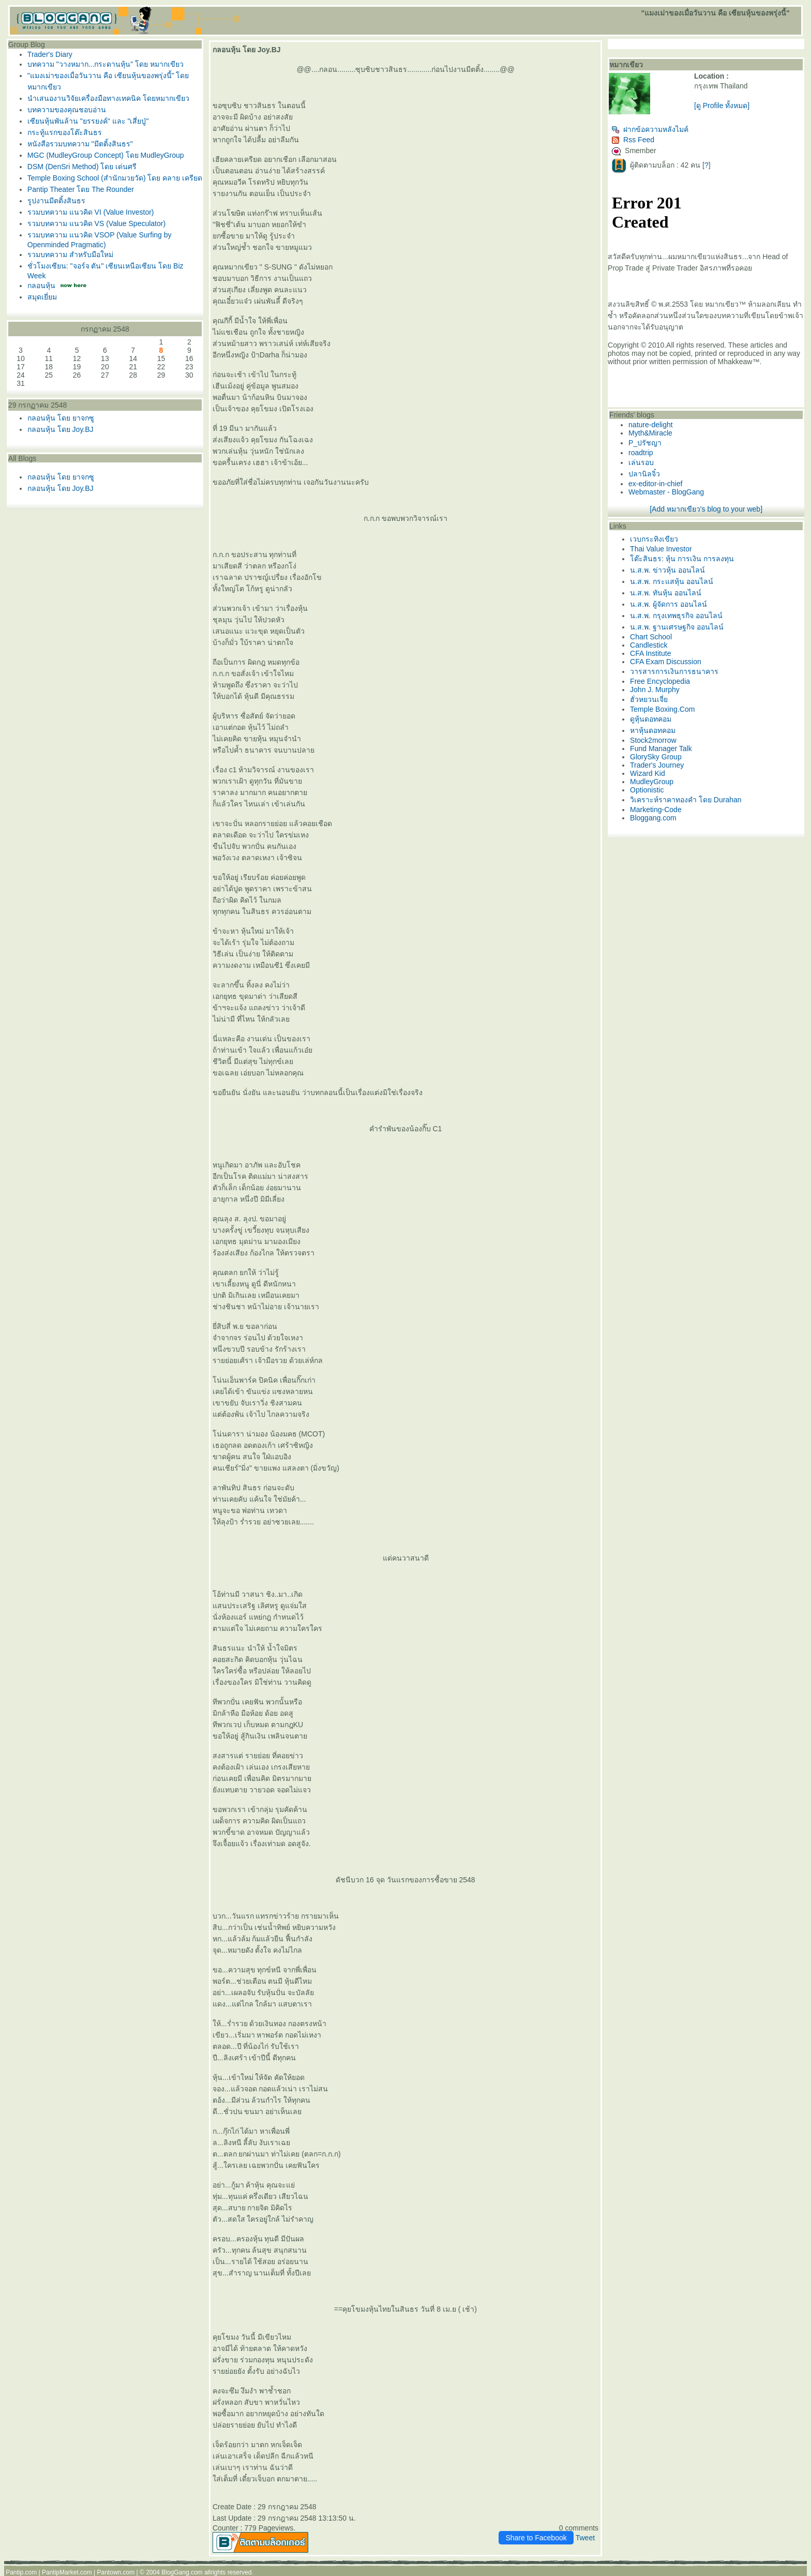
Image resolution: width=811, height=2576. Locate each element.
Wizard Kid (647, 773)
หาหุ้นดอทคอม (652, 730)
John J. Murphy (655, 689)
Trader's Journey (657, 765)
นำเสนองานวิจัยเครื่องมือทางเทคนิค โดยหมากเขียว (108, 98)
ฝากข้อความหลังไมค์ (649, 129)
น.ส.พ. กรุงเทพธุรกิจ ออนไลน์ (676, 615)
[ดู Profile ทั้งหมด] (721, 105)
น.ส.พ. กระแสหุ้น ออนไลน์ (671, 581)
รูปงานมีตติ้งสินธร (56, 201)
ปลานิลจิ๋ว (644, 474)
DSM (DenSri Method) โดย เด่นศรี (82, 166)
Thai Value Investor (661, 549)
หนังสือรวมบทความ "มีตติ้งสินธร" (80, 144)
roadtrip (640, 452)
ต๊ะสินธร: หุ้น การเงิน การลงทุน (682, 559)
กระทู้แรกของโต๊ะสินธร (64, 132)
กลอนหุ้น (41, 285)
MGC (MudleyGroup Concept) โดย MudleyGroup (105, 155)
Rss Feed (632, 140)
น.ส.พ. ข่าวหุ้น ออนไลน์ (667, 570)
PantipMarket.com (67, 2572)
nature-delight (650, 425)
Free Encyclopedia (660, 681)
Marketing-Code (656, 809)
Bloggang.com (653, 818)
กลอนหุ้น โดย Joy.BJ (60, 429)
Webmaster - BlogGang (666, 492)
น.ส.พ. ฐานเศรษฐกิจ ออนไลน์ (676, 627)
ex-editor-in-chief (655, 484)
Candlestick (648, 645)
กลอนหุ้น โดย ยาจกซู (60, 418)
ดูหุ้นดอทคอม (650, 719)
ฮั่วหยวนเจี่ (649, 699)
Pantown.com (116, 2572)
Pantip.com (21, 2572)
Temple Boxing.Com (662, 709)
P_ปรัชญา (645, 443)
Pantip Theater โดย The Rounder (80, 189)
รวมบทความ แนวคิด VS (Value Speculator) (96, 223)
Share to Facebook (535, 2538)
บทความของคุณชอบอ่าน (66, 110)
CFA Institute (650, 653)
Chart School (651, 637)
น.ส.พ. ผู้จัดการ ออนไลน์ (668, 604)
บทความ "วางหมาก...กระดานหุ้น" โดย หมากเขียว (105, 64)
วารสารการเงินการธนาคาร (674, 671)
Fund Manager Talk (661, 748)
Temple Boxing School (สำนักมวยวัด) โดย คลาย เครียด (114, 178)
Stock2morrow (653, 740)
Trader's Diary (49, 54)
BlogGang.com (181, 2572)
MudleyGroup (651, 781)
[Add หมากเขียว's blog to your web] (706, 509)
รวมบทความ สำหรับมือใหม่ (70, 254)
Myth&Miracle (650, 433)
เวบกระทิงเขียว (654, 539)
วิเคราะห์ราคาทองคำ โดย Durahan (685, 800)
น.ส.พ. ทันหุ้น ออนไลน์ (665, 593)
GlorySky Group (656, 757)
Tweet (585, 2538)
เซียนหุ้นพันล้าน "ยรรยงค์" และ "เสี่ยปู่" (88, 121)
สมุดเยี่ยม (42, 297)
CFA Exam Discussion (665, 661)
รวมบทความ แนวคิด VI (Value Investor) (90, 212)
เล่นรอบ (641, 462)
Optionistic (647, 790)
